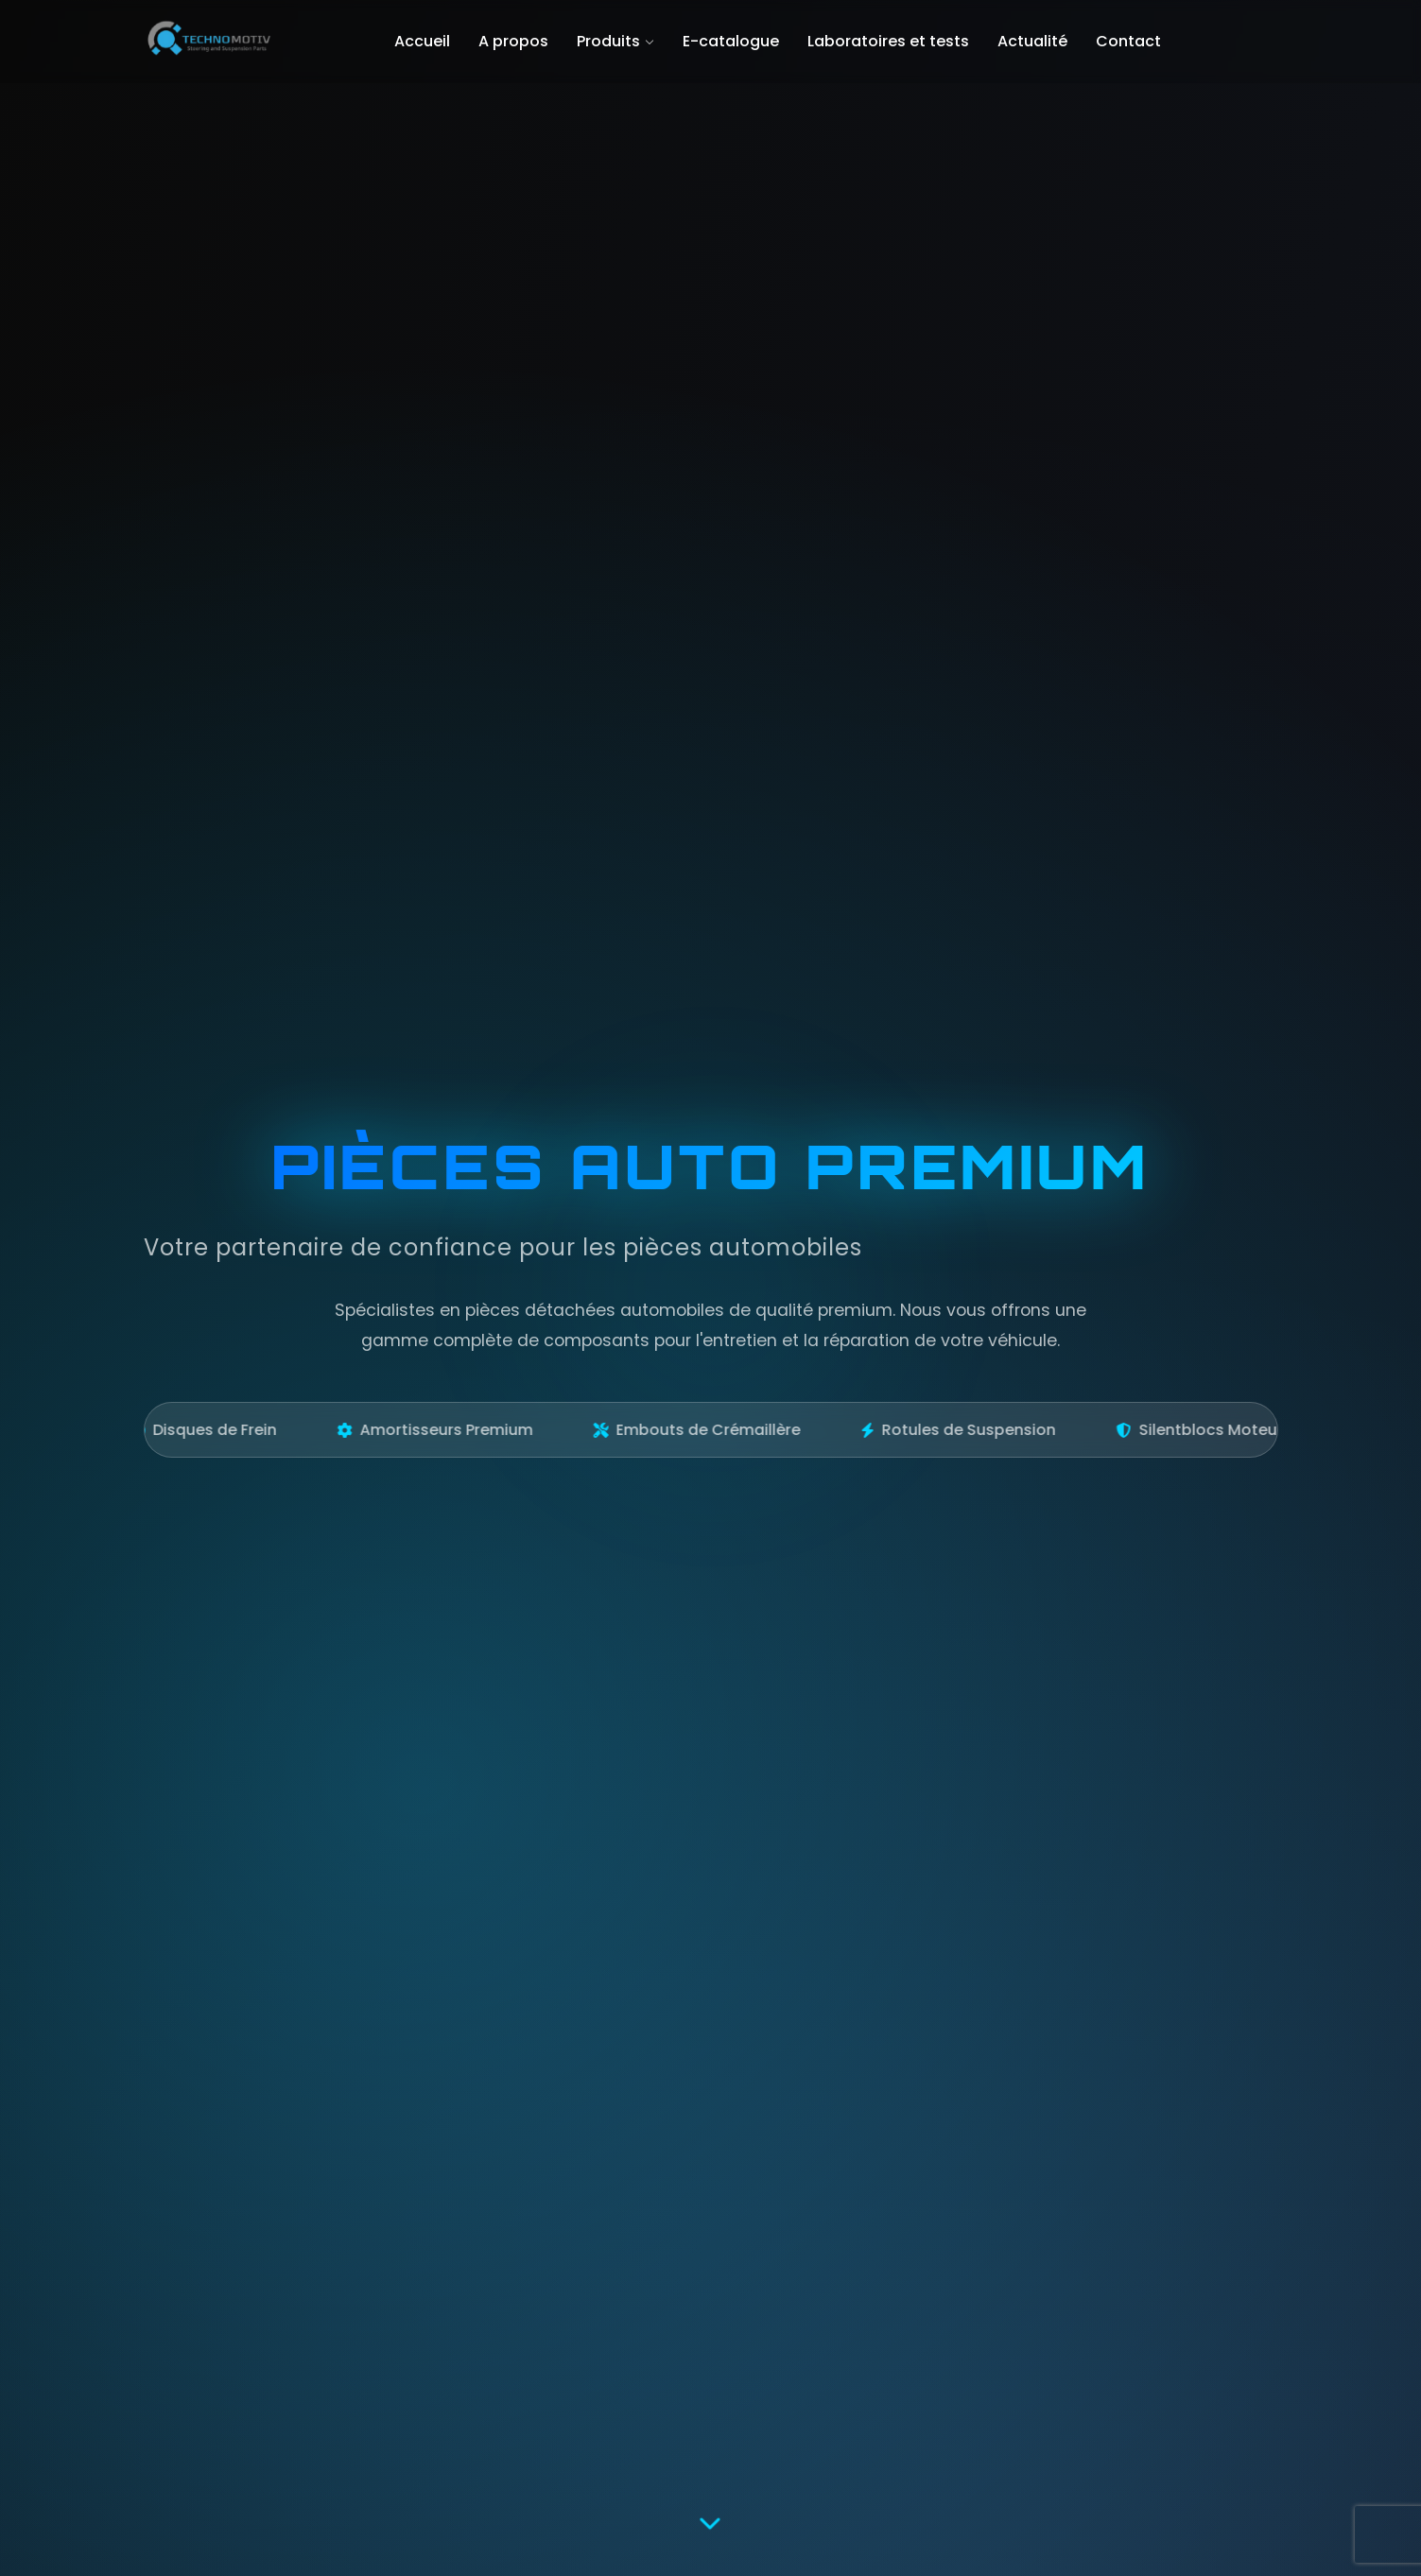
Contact (1128, 41)
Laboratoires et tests (888, 41)
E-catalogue (731, 41)
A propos (513, 41)
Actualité (1032, 41)
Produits (615, 41)
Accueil (422, 41)
